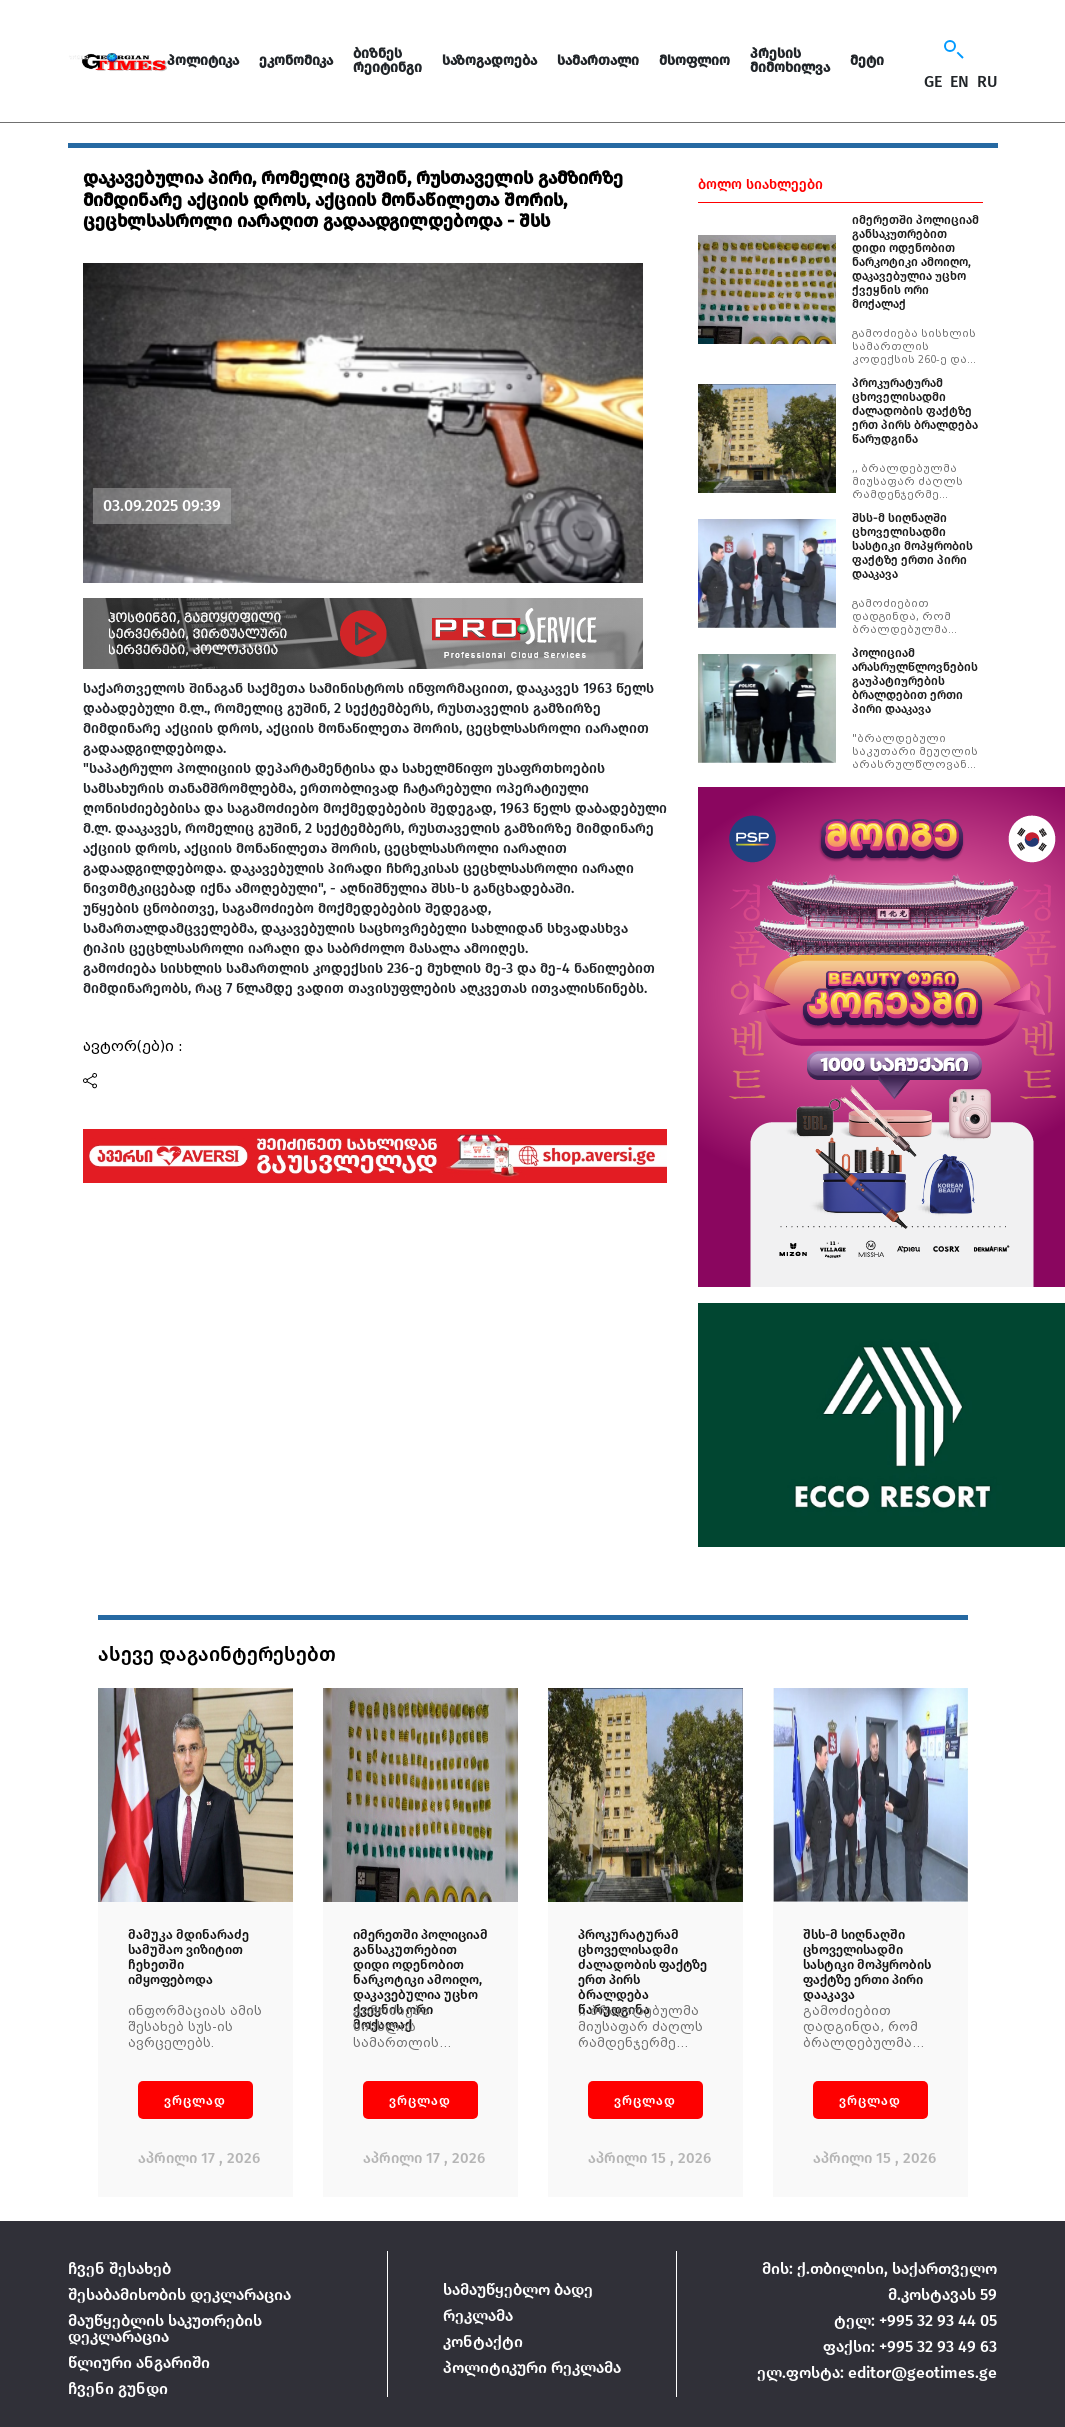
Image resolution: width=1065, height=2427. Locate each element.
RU (987, 82)
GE (933, 82)
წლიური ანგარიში (139, 2362)
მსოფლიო (694, 60)
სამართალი (598, 60)
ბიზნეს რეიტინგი (387, 60)
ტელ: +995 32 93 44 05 (915, 2320)
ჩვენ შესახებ (119, 2268)
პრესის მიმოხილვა (790, 60)
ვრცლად (195, 2100)
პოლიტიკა (203, 60)
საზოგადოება (489, 60)
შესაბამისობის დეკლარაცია (179, 2294)
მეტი (867, 60)
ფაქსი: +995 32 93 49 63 (910, 2346)
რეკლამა (478, 2315)
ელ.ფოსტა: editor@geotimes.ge (877, 2372)
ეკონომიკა (296, 60)
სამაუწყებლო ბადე (518, 2289)
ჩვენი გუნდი (118, 2388)
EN (959, 82)
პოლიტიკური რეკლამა (532, 2367)
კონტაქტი (483, 2341)
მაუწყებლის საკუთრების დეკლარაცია (165, 2328)
